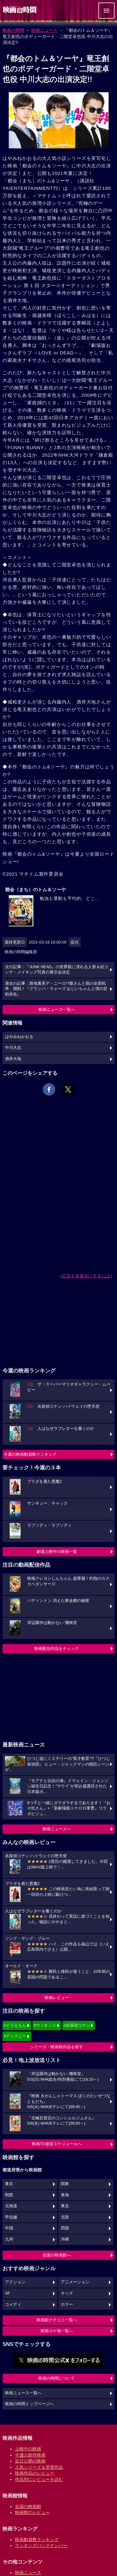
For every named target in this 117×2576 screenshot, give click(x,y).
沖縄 (65, 2239)
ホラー (67, 2304)
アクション (15, 2282)
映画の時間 (13, 30)
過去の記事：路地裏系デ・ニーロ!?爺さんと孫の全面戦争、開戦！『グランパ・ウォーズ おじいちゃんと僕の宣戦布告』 (56, 989)
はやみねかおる (19, 1037)
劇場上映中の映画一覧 (57, 1551)
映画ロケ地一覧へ (57, 2330)
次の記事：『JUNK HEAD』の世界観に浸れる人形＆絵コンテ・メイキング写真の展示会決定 (56, 970)
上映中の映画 (28, 2448)
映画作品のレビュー (34, 2473)
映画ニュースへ (56, 1829)
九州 (9, 2239)
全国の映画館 (28, 2506)
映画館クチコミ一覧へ (57, 2320)
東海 (65, 2195)
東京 (9, 2184)
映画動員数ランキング (37, 2539)
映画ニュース (44, 30)
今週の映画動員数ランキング (30, 1454)
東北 (65, 2206)
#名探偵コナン (77, 2025)
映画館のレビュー (32, 2512)
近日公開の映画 (30, 2460)
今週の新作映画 (30, 2455)
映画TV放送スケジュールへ (57, 2143)
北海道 (11, 2206)
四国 (65, 2228)
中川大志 (13, 1047)
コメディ (13, 2304)
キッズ (67, 2293)
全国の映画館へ (56, 2255)
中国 (9, 2228)
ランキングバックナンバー (41, 2545)
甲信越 (11, 2217)
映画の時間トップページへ (29, 2404)
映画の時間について (56, 2378)
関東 (65, 2184)
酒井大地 (13, 1059)
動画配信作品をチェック (56, 1648)
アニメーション (75, 2282)
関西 (9, 2195)
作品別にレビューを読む (39, 2479)
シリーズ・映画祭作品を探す (56, 2047)
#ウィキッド (45, 2025)
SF (7, 2293)
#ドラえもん (15, 2025)
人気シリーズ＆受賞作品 (39, 2467)
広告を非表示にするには (86, 1275)
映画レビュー (57, 1997)
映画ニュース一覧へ (56, 1009)
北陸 (65, 2217)
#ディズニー (15, 2036)
